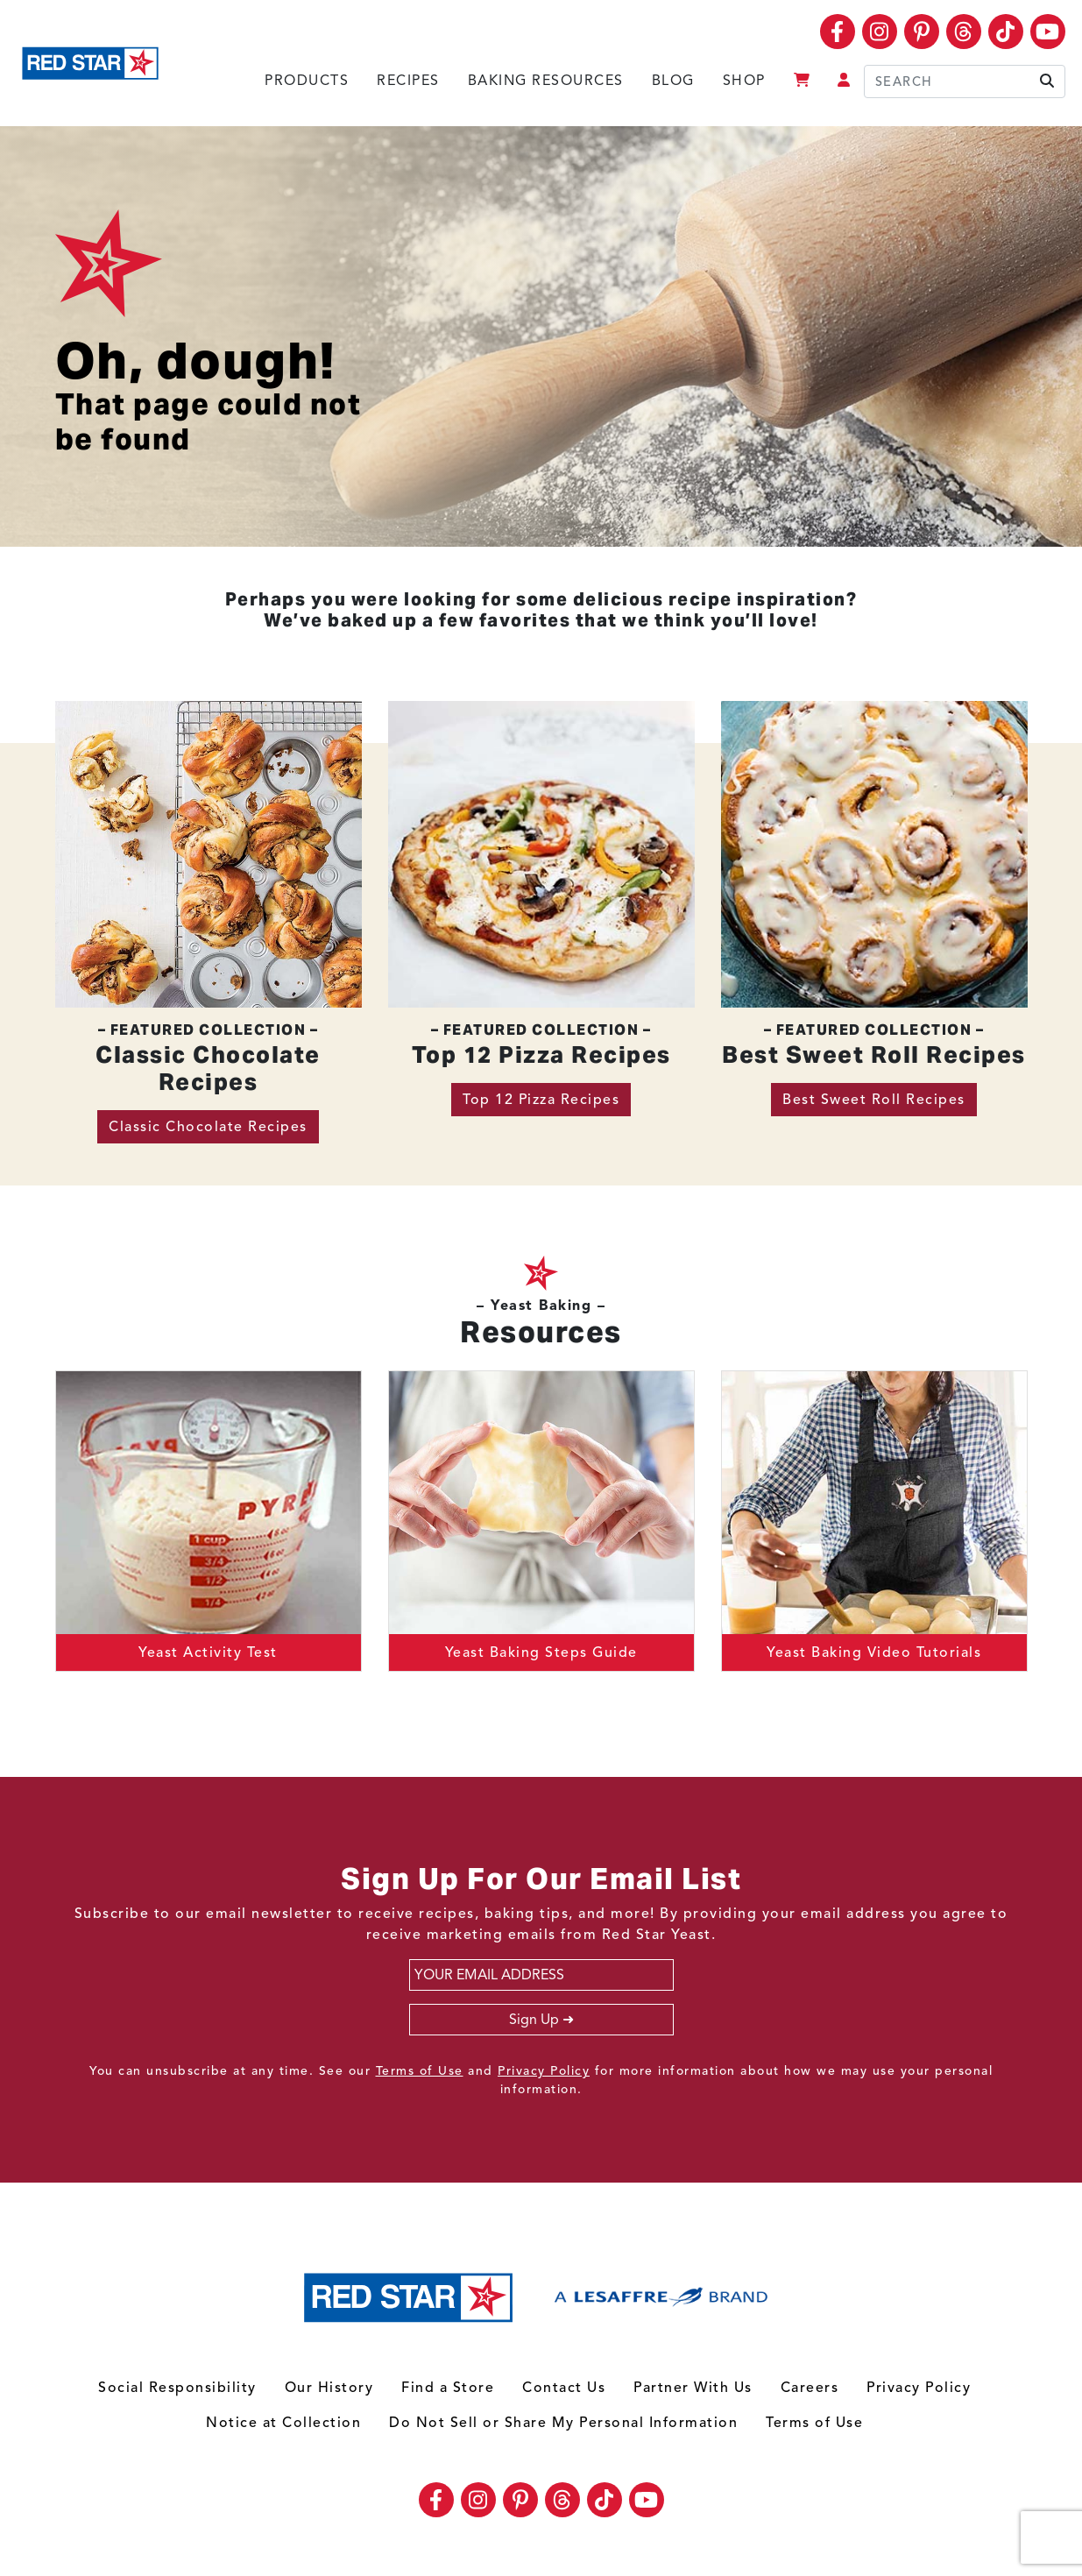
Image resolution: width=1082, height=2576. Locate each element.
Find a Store (447, 2387)
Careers (810, 2387)
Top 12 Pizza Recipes (541, 1099)
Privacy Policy (544, 2070)
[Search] (964, 81)
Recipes (408, 80)
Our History (329, 2387)
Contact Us (563, 2387)
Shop (744, 80)
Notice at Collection (283, 2422)
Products (307, 80)
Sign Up (534, 2019)
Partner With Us (693, 2387)
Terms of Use (419, 2070)
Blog (673, 80)
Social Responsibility (177, 2387)
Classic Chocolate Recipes (208, 1127)
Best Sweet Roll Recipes (873, 1099)
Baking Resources (546, 80)
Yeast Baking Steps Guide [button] (541, 1652)
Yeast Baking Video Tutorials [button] (874, 1652)
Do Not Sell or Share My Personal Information (563, 2422)
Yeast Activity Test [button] (208, 1652)
